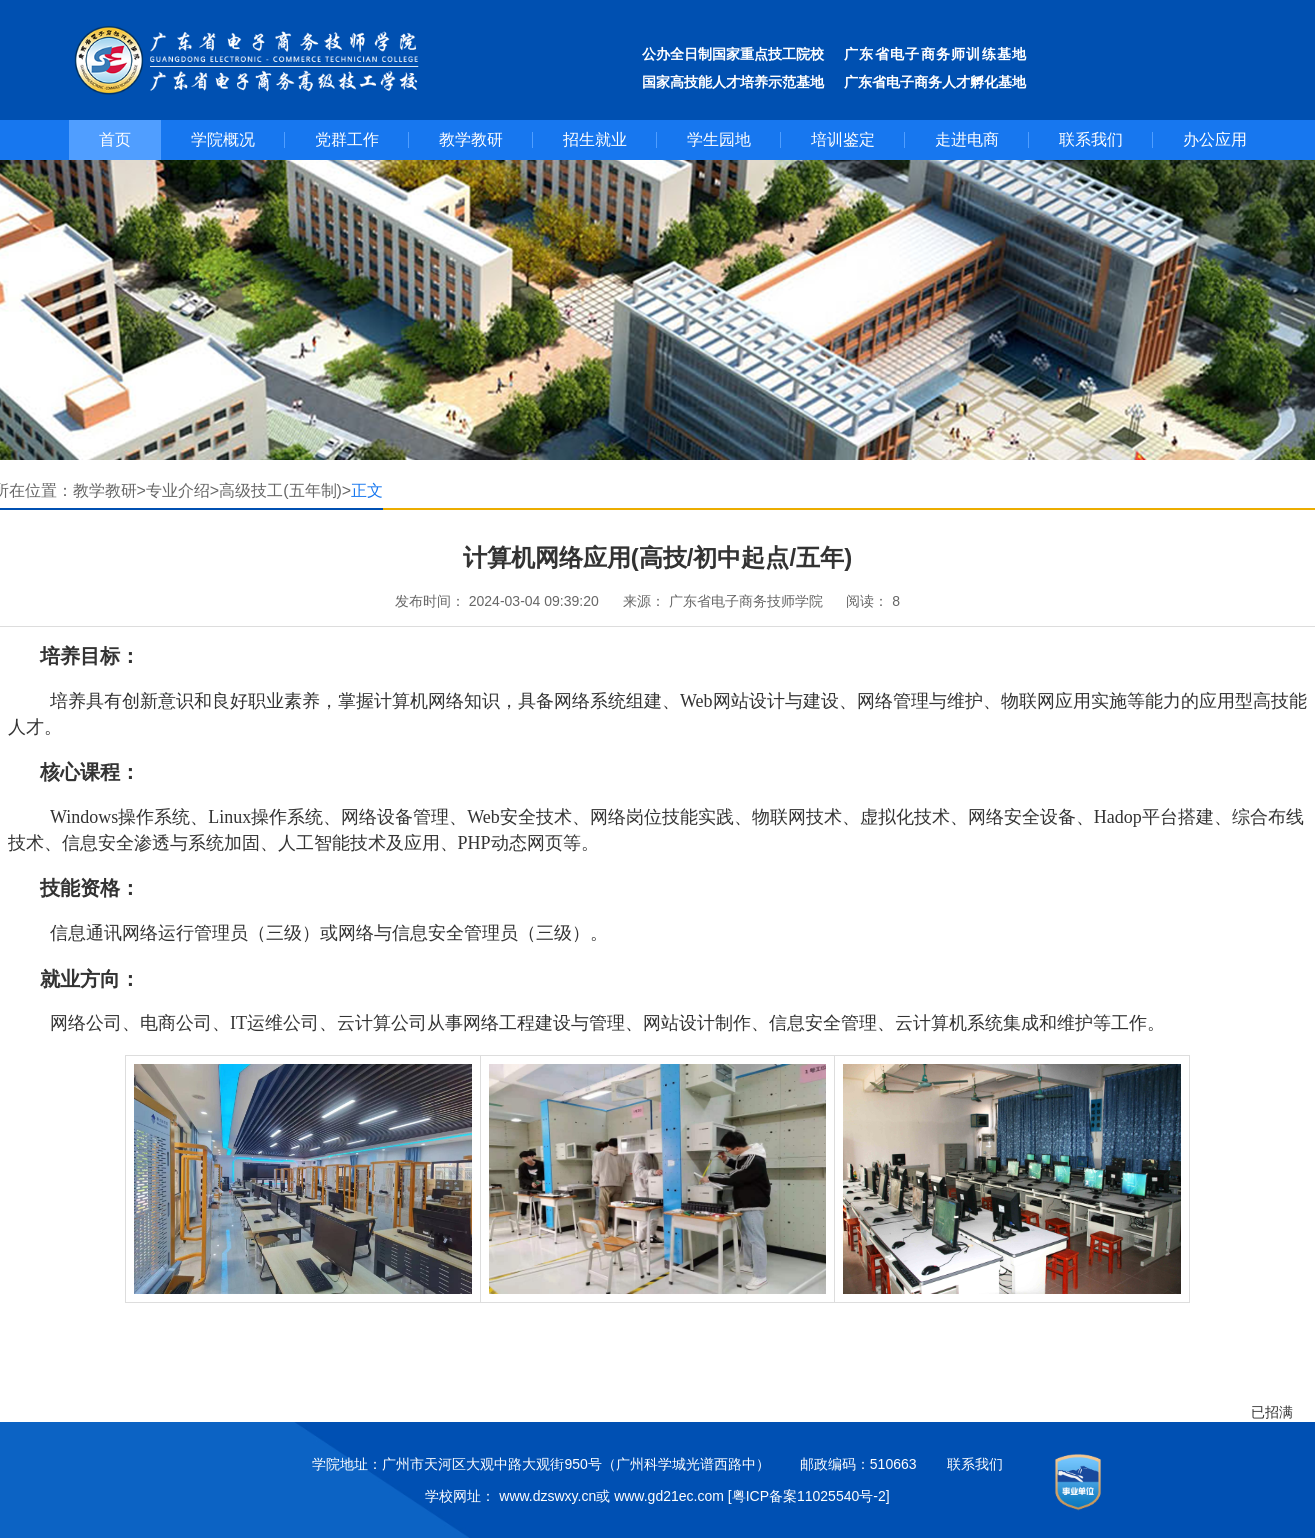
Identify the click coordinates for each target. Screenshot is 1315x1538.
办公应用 (1215, 139)
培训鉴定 (843, 139)
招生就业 (595, 139)
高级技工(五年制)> (285, 490)
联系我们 (1091, 139)
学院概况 (223, 139)
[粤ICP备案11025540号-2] (809, 1496)
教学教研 (471, 139)
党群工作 (347, 139)
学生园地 (719, 139)
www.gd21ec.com (669, 1496)
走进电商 (967, 139)
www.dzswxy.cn (547, 1496)
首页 (115, 139)
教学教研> (109, 490)
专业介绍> (182, 490)
